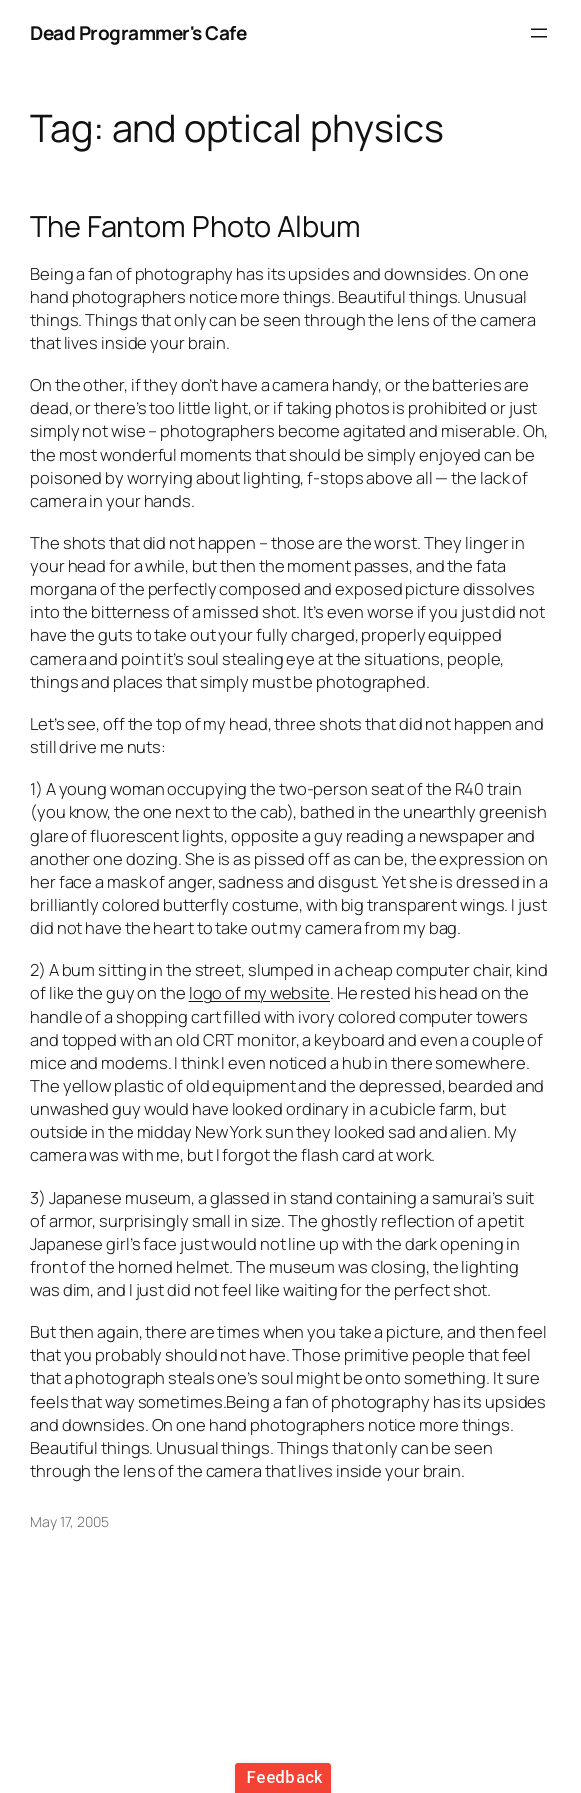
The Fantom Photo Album (195, 226)
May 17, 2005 (69, 1521)
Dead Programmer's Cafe (138, 33)
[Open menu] (539, 33)
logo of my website (259, 992)
